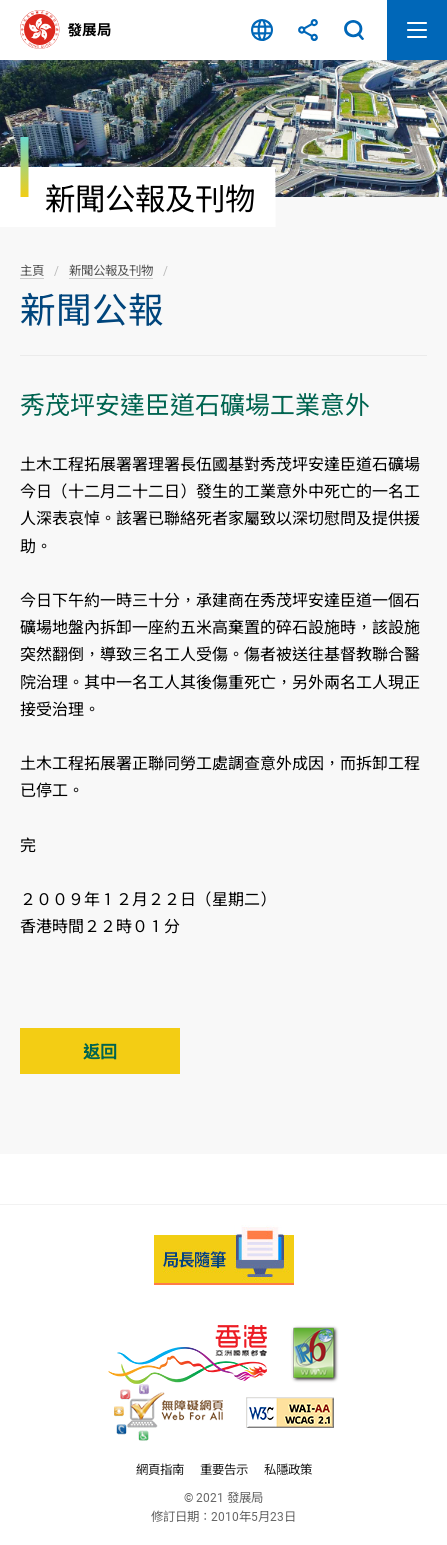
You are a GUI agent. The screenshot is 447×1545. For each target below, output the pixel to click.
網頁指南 (160, 1469)
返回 (100, 1052)
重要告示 (224, 1469)
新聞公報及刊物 (111, 270)
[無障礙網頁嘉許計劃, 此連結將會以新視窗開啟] (168, 1412)
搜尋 (354, 30)
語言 (262, 30)
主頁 (32, 270)
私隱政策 (288, 1469)
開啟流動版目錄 (417, 30)
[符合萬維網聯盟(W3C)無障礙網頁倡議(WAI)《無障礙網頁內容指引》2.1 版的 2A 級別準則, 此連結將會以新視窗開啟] (290, 1412)
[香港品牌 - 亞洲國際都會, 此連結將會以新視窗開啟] (187, 1354)
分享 (308, 30)
